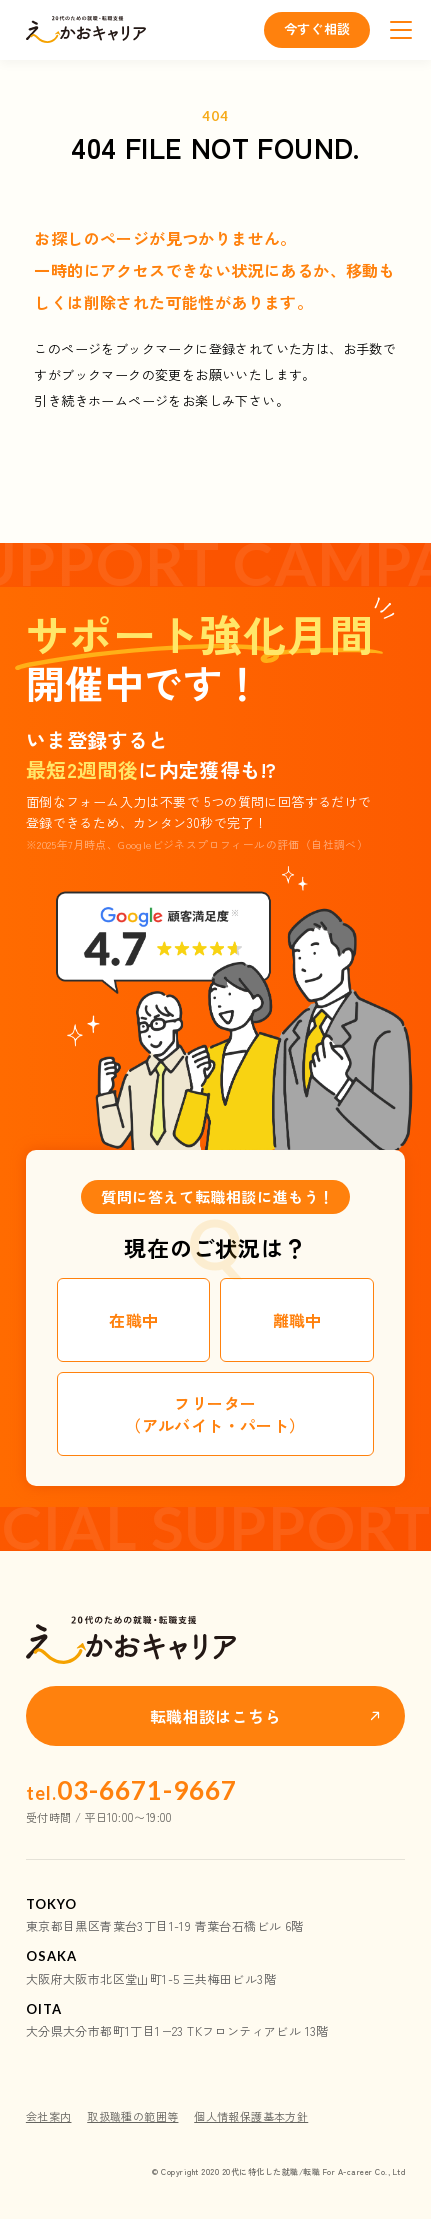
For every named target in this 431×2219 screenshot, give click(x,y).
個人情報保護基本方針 (251, 2116)
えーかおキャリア (86, 30)
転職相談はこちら (215, 1716)
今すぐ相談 (317, 28)
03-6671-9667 (131, 1790)
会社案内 (49, 2116)
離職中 (297, 1320)
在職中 (133, 1320)
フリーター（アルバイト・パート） (215, 1414)
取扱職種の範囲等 (132, 2116)
